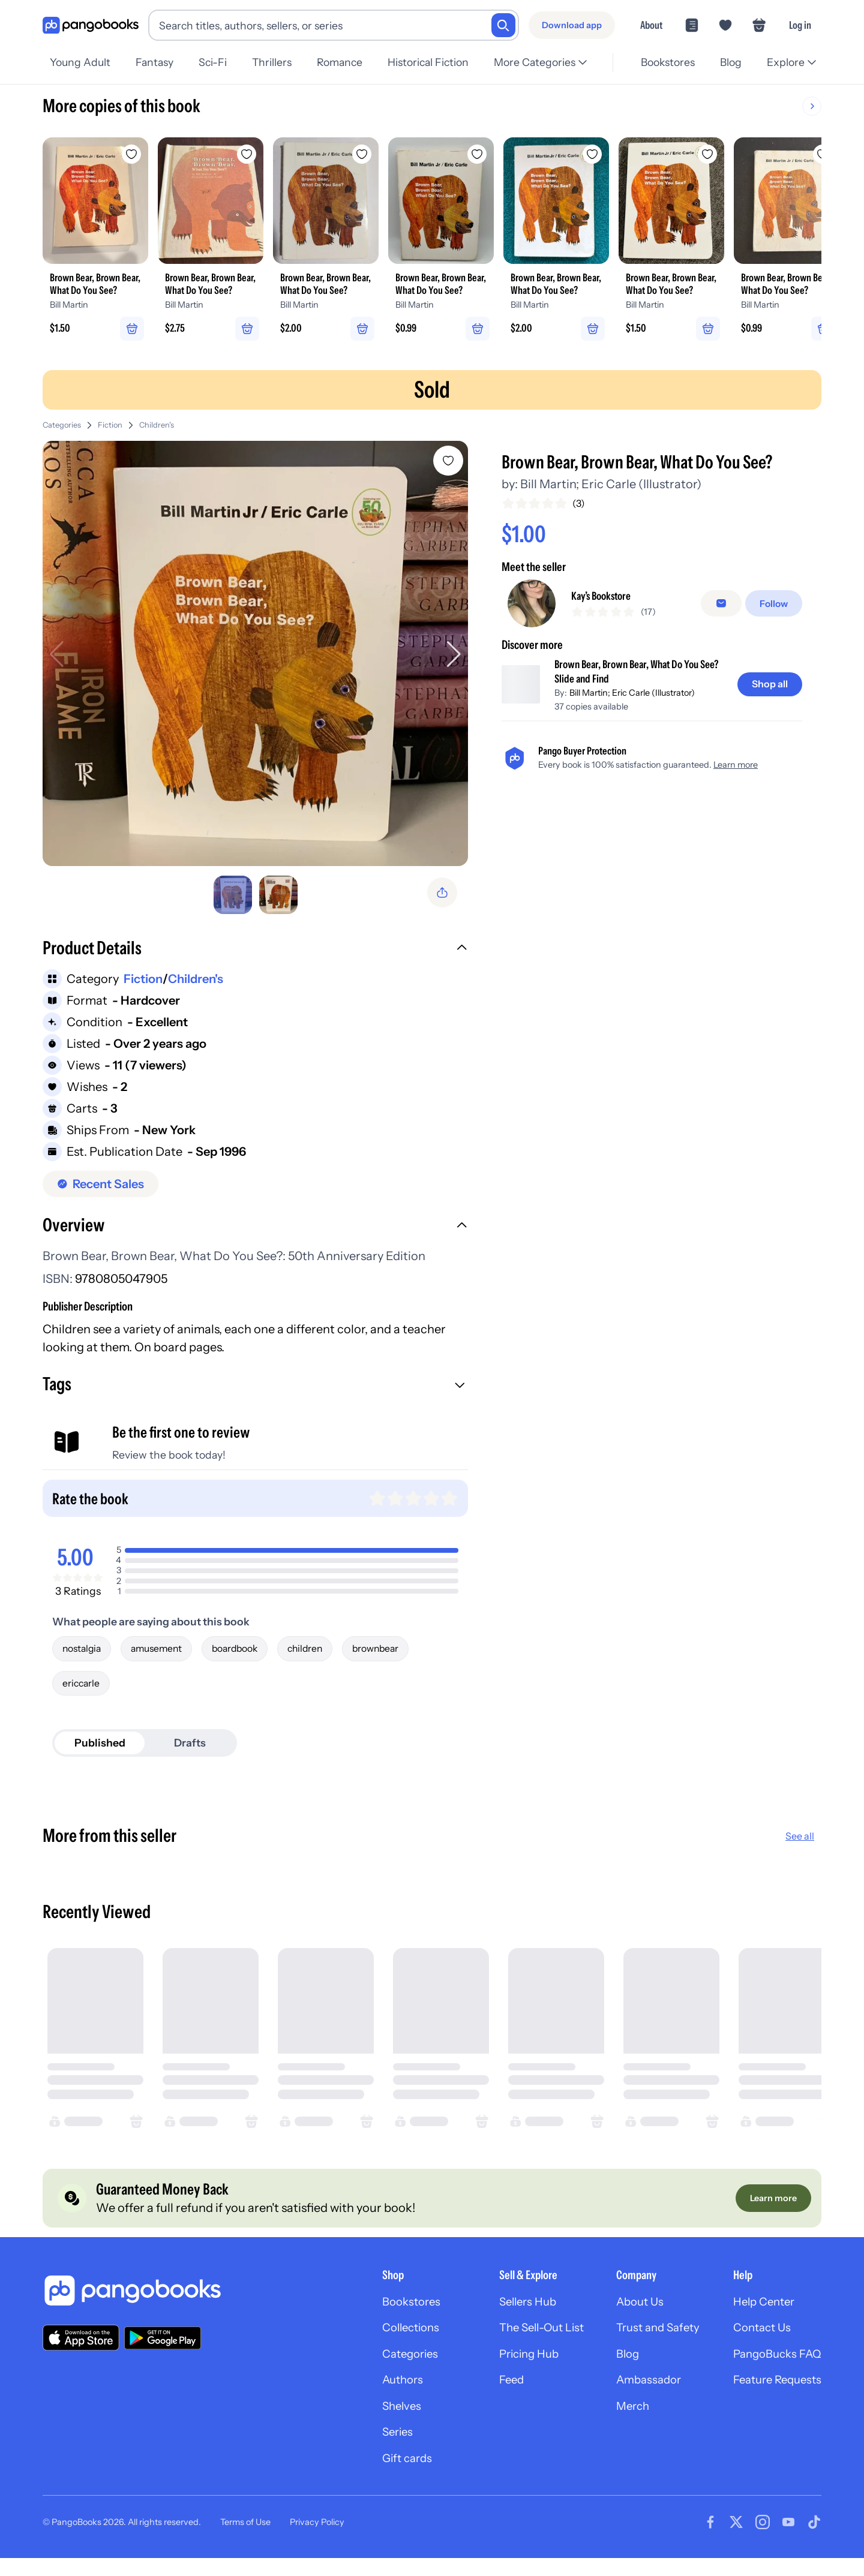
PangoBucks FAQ (773, 2369)
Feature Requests (773, 2397)
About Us (626, 2314)
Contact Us (756, 2342)
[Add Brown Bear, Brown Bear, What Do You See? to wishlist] (451, 464)
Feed (489, 2397)
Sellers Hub (507, 2314)
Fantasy (156, 62)
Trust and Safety (646, 2342)
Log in (800, 25)
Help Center (759, 2314)
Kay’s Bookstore (607, 600)
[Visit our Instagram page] (762, 2545)
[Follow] (775, 607)
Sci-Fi (216, 62)
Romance (347, 62)
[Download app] (572, 25)
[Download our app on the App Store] (81, 2350)
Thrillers (278, 62)
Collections (382, 2342)
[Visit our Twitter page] (736, 2545)
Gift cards (378, 2480)
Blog (729, 62)
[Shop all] (767, 688)
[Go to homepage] (91, 25)
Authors (373, 2397)
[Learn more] (771, 2209)
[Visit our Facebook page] (710, 2545)
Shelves (372, 2425)
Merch (619, 2425)
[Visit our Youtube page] (788, 2545)
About (651, 25)
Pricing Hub (508, 2369)
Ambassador (636, 2397)
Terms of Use (245, 2544)
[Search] (503, 25)
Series (368, 2452)
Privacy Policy (317, 2544)
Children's (156, 428)
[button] (256, 955)
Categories (62, 428)
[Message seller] (723, 607)
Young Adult (80, 62)
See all (799, 1845)
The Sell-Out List (522, 2342)
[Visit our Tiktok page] (814, 2545)
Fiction (110, 428)
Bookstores (664, 62)
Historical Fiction (437, 62)
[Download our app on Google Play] (162, 2349)
